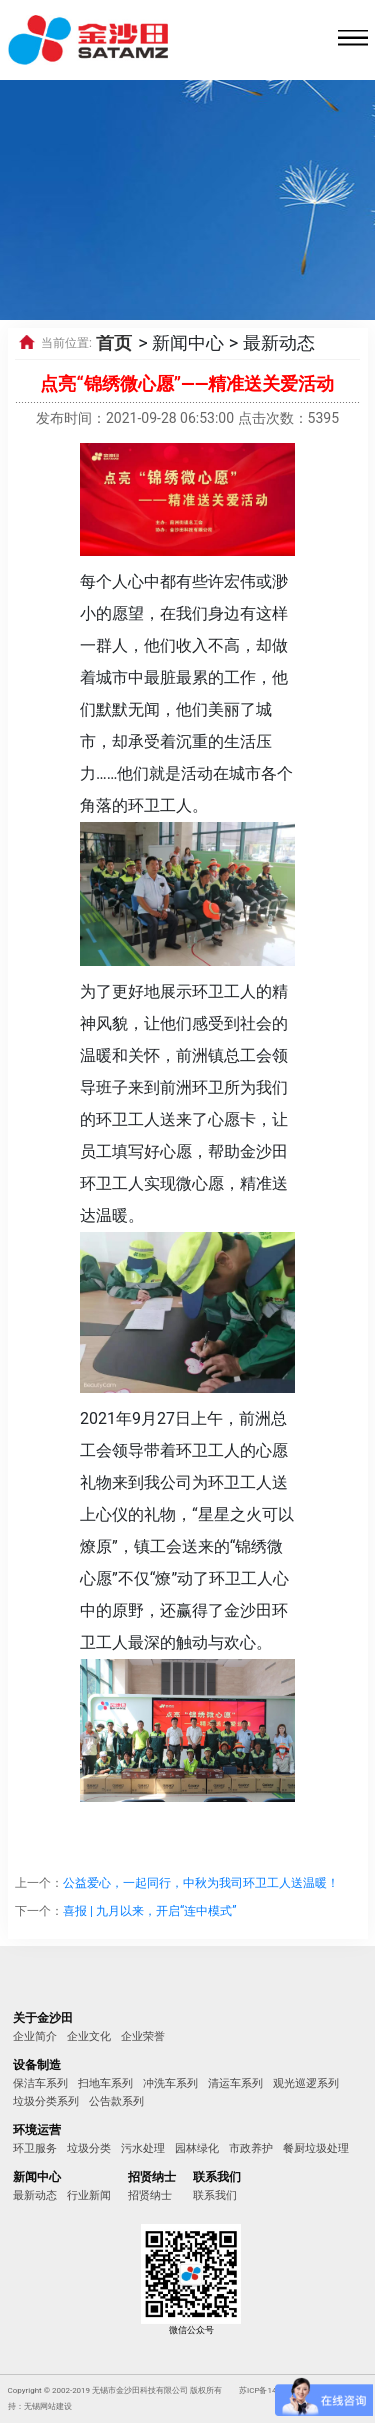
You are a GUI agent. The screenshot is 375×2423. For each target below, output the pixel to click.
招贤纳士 (150, 2195)
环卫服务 (35, 2148)
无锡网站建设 (48, 2406)
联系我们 (215, 2195)
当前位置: (66, 343)
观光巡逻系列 (306, 2083)
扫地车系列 (105, 2083)
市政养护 (251, 2148)
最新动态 (35, 2195)
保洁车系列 (40, 2083)
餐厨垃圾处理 (316, 2148)
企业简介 (35, 2036)
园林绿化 (197, 2148)
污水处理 (143, 2148)
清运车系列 (235, 2083)
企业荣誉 (143, 2036)
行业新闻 (89, 2195)
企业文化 (89, 2036)
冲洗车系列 (170, 2083)
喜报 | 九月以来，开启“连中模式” (149, 1911)
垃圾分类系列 (46, 2101)
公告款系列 (116, 2101)
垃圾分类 (89, 2148)
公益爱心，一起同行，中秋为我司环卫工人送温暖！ (201, 1883)
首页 (114, 342)
